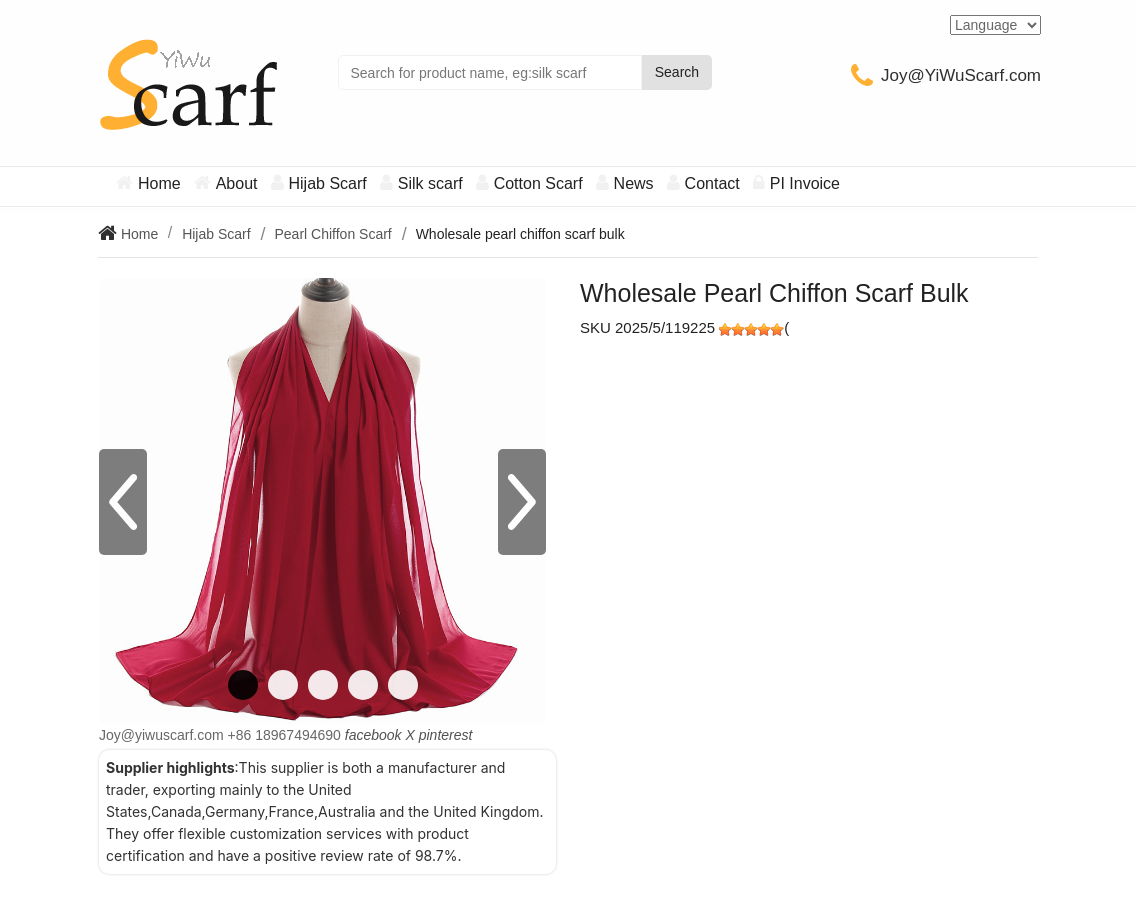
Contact (712, 183)
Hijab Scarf (328, 183)
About (237, 183)
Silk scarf (430, 183)
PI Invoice (805, 183)
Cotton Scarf (538, 183)
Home (159, 183)
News (634, 183)
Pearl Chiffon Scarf (332, 234)
